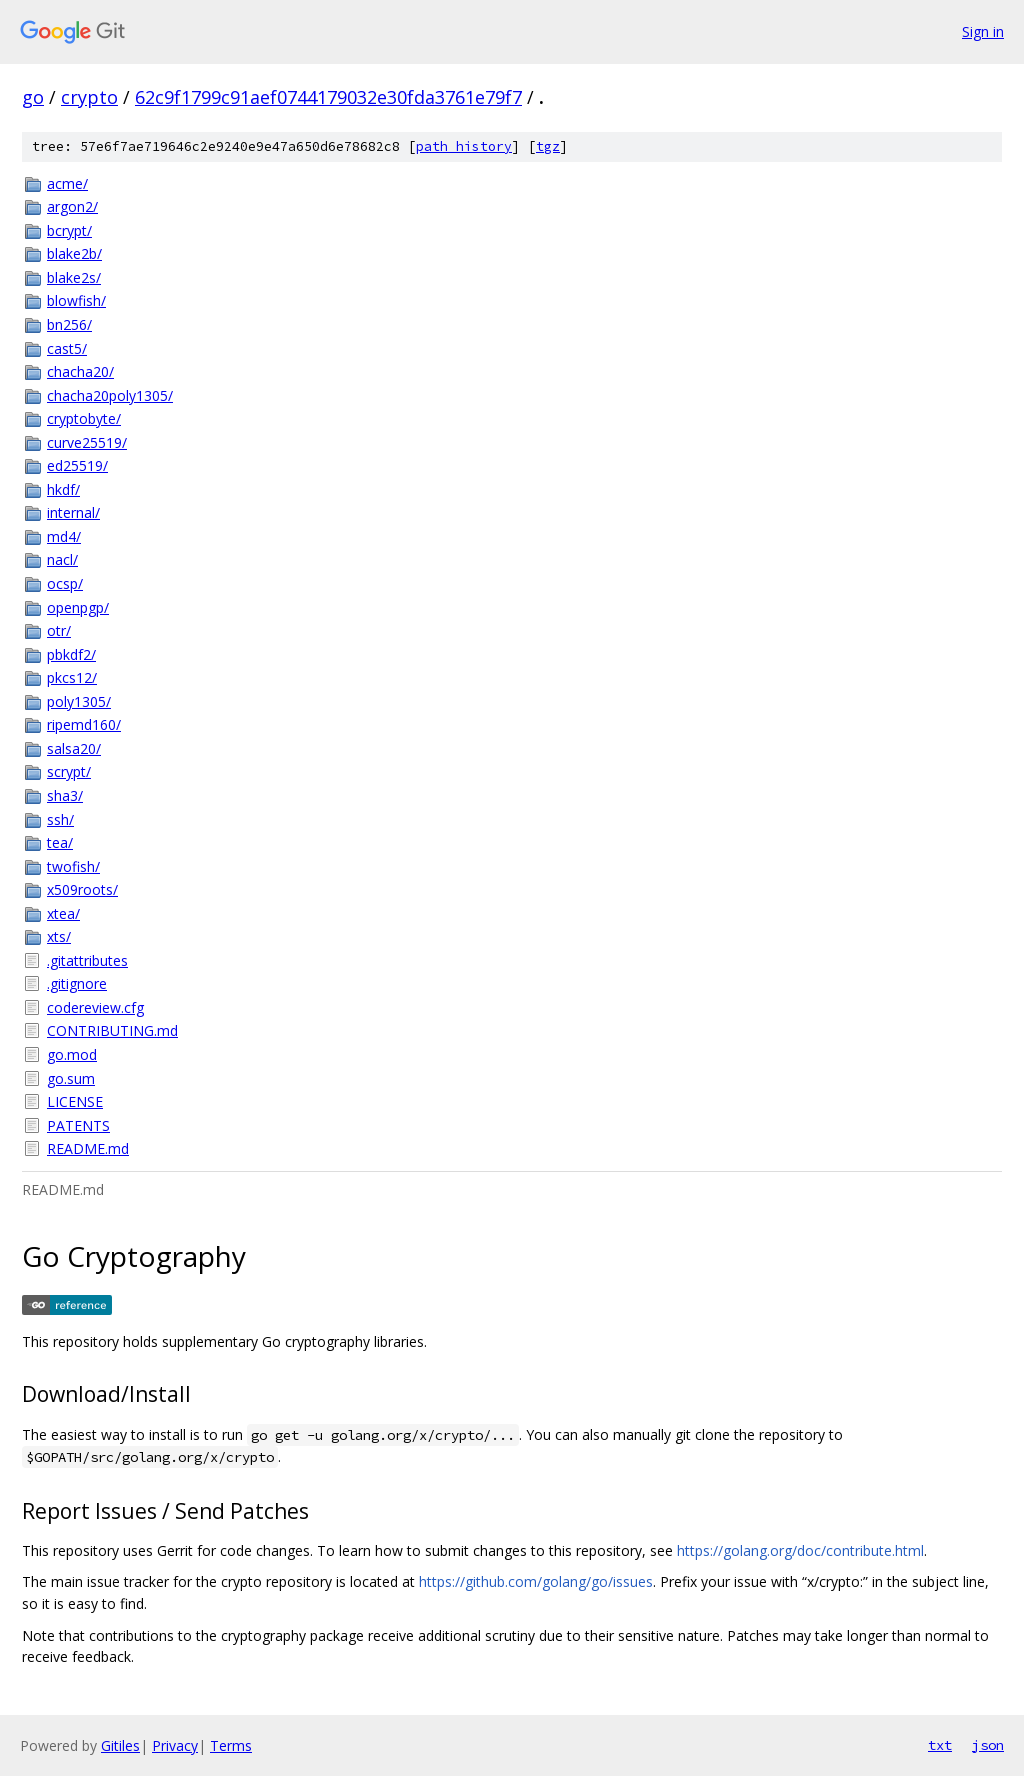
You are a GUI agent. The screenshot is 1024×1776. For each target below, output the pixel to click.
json (988, 1745)
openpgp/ (78, 607)
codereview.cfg (95, 1007)
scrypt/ (69, 771)
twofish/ (73, 866)
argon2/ (72, 206)
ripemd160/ (84, 724)
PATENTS (78, 1125)
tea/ (60, 842)
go (33, 97)
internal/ (73, 512)
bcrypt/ (69, 230)
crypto (89, 97)
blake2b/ (74, 253)
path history (464, 146)
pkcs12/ (72, 677)
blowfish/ (76, 300)
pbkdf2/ (71, 654)
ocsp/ (65, 583)
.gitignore (77, 983)
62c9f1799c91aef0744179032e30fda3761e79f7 (328, 97)
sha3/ (65, 795)
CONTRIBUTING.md (112, 1030)
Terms (231, 1745)
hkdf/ (63, 489)
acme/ (67, 183)
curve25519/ (87, 442)
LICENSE (75, 1101)
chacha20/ (80, 371)
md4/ (64, 536)
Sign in (983, 31)
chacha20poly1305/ (110, 395)
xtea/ (63, 913)
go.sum (71, 1078)
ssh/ (60, 819)
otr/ (59, 630)
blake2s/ (74, 277)
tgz (548, 146)
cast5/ (67, 348)
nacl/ (62, 559)
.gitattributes (87, 960)
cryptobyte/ (84, 418)
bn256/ (69, 324)
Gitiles (120, 1745)
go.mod (72, 1054)
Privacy (175, 1745)
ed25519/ (77, 465)
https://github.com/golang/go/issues (536, 1581)
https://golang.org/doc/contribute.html (800, 1550)
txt (940, 1745)
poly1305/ (79, 701)
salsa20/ (74, 748)
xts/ (59, 936)
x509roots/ (82, 889)
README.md (88, 1148)
